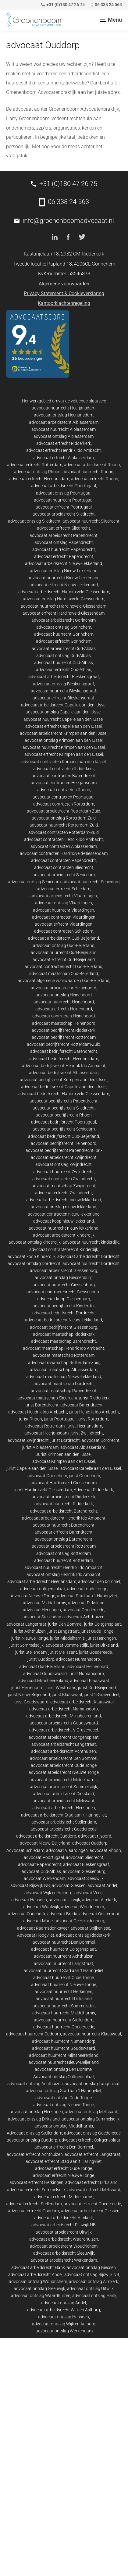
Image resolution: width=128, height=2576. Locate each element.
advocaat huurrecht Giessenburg (64, 1284)
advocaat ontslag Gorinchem (63, 627)
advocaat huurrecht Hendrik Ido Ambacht (63, 1567)
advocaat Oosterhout (99, 1913)
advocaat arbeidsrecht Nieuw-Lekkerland (63, 563)
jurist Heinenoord (27, 1687)
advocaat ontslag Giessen (91, 2267)
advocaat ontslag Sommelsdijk (90, 2119)
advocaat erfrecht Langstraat (92, 2154)
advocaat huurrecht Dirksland (64, 1998)
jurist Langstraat (63, 1631)
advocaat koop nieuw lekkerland (63, 1221)
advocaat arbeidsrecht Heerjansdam (41, 1581)
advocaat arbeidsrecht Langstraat (63, 1744)
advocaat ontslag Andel (63, 2302)
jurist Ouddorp (40, 1659)
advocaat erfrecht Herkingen (36, 2182)
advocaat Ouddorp (90, 1843)
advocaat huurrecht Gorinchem (63, 634)
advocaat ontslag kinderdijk (35, 1242)
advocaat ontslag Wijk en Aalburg (63, 2323)
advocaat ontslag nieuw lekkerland (63, 1206)
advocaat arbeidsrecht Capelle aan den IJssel (63, 704)
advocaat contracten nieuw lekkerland (64, 1214)
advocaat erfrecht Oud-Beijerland (64, 959)
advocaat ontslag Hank (94, 2295)
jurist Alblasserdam (40, 1447)
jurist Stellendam (31, 1652)
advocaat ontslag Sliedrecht (34, 521)
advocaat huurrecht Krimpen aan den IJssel (64, 747)
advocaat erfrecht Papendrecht (63, 556)
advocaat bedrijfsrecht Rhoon (64, 1115)
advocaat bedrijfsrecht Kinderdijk (64, 1305)
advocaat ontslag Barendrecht (63, 1539)
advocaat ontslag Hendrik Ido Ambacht (64, 1574)
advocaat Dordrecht (100, 1440)
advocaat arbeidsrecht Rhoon (92, 464)
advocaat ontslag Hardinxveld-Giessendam (63, 598)
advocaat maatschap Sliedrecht (47, 1397)
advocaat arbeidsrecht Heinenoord (63, 987)
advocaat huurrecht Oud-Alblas (63, 662)
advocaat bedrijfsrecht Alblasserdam (63, 1072)
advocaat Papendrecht (39, 1864)
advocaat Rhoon (105, 1850)
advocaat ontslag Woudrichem (38, 2281)
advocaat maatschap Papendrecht (64, 1390)
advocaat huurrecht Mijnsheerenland (63, 2055)
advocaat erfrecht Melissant (93, 2189)
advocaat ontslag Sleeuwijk (39, 2288)
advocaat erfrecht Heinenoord (63, 1008)
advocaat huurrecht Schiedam (90, 881)
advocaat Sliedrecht (84, 1857)
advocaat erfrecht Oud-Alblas (63, 669)
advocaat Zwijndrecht (28, 1440)
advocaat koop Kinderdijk (31, 1256)
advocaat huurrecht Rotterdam (63, 1560)
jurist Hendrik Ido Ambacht (94, 1411)
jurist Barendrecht (42, 1404)
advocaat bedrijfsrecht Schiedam (64, 1129)
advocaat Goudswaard (45, 1673)
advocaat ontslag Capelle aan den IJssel (63, 711)
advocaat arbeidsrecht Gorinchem (63, 620)
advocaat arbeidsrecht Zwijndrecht (64, 1157)
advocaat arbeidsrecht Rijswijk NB (63, 2224)
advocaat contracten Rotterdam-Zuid (63, 832)
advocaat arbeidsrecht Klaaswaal (82, 1701)
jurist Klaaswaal (67, 1694)
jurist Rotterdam (92, 1419)
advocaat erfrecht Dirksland (91, 2182)
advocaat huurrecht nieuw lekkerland (63, 1228)
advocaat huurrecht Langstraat (63, 1963)
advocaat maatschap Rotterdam (63, 1355)
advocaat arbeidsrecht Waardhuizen (63, 2239)
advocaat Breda (62, 1913)
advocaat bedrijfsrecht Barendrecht (63, 1051)
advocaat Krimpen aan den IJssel (63, 1461)
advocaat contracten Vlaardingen (63, 917)
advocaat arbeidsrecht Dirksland (63, 1793)
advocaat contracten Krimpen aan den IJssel (63, 761)
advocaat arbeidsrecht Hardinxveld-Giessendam (63, 591)
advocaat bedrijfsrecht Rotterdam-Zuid (63, 1044)
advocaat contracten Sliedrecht (63, 867)
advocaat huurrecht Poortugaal (64, 500)
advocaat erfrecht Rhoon (94, 478)
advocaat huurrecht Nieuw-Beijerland (64, 2062)
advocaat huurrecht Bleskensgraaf (63, 690)
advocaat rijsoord (94, 1836)
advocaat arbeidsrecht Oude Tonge (64, 1765)
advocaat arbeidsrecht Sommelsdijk (63, 1786)
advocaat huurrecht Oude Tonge (63, 1977)
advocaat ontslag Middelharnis (63, 2126)
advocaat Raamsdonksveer (43, 1928)
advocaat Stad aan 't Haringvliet (87, 1595)
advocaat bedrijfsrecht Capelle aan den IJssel (63, 1086)
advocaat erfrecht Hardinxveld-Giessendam (64, 613)
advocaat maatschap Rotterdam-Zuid (63, 1362)
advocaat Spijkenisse (90, 1928)
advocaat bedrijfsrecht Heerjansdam (63, 1058)
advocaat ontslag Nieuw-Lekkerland (64, 570)
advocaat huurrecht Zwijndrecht (63, 1171)
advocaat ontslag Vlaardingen (63, 902)
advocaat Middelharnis (44, 1602)
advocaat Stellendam (42, 1616)
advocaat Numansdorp (78, 1659)
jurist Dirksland (104, 1645)
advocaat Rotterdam (45, 1426)
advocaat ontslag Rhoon (37, 471)
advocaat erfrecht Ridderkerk (63, 443)
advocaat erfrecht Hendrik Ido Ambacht (63, 450)
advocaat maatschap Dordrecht (64, 1383)
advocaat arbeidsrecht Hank (38, 2267)
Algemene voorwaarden (64, 284)
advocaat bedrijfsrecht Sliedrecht (64, 1108)
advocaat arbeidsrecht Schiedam (64, 874)
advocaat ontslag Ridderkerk (83, 1935)
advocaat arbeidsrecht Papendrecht (64, 535)
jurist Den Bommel (65, 1624)
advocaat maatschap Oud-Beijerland (63, 973)
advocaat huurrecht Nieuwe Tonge (63, 1984)
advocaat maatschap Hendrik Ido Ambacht (63, 1348)
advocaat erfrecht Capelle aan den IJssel (63, 726)
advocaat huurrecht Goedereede (63, 2026)
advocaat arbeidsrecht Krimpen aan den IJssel (63, 733)
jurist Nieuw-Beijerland (29, 1694)
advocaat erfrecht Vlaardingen (63, 924)
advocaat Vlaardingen (67, 1850)
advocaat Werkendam (45, 1878)
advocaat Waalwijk (41, 1906)
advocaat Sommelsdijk (66, 1645)
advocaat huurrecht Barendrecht (63, 1525)
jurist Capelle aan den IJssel (32, 1468)
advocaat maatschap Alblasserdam (63, 1369)
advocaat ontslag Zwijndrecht (63, 1164)
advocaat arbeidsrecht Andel (35, 2274)
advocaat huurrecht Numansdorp (63, 2041)
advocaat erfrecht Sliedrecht (63, 528)
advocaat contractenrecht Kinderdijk (63, 1249)
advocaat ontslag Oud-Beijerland (63, 945)
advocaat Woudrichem (82, 1906)
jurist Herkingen (101, 1638)
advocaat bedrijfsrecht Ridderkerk (63, 1030)
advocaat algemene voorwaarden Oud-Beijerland (63, 980)
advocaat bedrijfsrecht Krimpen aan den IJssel (63, 1079)
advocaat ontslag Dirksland (34, 2119)
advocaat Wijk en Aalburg (48, 1892)
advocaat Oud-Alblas (41, 1871)
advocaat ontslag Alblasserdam (64, 436)
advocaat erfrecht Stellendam (34, 2203)
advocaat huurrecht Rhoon (87, 471)
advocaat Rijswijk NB (30, 1885)
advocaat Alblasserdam (82, 1447)
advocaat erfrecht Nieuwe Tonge (63, 2175)
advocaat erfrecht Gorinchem (63, 641)
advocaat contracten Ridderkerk (63, 768)
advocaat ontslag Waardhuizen (40, 2295)
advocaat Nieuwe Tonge (32, 1595)
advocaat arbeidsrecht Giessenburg (63, 1270)
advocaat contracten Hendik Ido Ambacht (63, 839)
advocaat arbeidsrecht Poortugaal (63, 485)
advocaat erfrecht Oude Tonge (63, 2168)
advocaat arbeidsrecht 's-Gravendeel (63, 1729)
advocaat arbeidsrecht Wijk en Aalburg (63, 2309)
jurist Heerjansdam (84, 1426)
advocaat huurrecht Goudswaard (63, 2048)
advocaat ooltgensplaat (42, 1588)
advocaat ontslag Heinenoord (64, 994)
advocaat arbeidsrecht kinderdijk (63, 1235)
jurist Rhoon (30, 1419)
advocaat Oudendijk (26, 1913)
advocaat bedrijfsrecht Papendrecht (64, 1101)
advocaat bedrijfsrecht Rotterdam (64, 1037)
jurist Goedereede (95, 1652)
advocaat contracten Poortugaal (63, 797)
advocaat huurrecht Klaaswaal (92, 2033)
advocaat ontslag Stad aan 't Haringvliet (63, 2090)
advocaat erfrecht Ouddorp (33, 2210)
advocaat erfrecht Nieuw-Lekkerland (64, 584)
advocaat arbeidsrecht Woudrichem (64, 2246)
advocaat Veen (88, 1892)
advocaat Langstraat (26, 1624)
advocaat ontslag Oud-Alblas (63, 655)
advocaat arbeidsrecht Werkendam (63, 2260)
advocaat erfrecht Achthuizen (35, 2154)
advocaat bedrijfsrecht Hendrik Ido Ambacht (63, 1065)
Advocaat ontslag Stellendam (34, 2133)
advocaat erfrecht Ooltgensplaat (89, 2140)
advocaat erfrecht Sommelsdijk (36, 2189)
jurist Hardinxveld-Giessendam (43, 1489)
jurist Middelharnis (67, 1638)
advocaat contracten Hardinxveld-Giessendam (64, 853)
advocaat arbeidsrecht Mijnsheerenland (63, 1715)
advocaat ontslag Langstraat (92, 2083)
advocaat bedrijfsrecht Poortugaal (63, 1122)
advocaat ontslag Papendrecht (63, 542)
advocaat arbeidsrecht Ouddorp (46, 1836)
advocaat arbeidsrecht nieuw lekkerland (63, 1199)
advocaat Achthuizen (84, 1616)
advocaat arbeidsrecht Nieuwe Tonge (64, 1772)
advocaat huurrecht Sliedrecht (90, 521)
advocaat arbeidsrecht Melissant (63, 1800)
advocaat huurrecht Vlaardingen (63, 910)
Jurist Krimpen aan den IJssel (63, 1454)
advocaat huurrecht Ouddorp (33, 2033)
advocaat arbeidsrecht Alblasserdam (63, 422)
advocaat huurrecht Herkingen (63, 1991)
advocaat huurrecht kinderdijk (90, 1242)
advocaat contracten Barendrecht (64, 775)
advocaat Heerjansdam (46, 1433)
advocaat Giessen (69, 1885)
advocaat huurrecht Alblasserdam (63, 429)
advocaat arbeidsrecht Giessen (90, 2210)
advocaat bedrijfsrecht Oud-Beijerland (63, 1136)
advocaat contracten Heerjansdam (64, 782)
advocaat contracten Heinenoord (63, 1015)
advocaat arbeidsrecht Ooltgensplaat (64, 1737)
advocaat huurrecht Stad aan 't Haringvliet (64, 1970)
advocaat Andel (102, 1885)
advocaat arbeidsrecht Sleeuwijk (63, 2253)
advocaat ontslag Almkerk (93, 2281)
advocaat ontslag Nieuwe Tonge (63, 2104)
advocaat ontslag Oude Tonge (63, 2097)
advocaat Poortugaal (44, 1857)
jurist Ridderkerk (94, 1397)
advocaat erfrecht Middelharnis (63, 2196)
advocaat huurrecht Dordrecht (91, 1263)
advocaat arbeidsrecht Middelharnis (64, 1779)
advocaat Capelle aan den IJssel (90, 1468)
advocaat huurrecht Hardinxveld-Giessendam (63, 606)
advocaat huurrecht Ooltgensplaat (63, 1949)
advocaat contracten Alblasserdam (63, 846)
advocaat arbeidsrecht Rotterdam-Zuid (63, 811)
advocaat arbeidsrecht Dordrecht (88, 1256)
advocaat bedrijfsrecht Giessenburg (63, 1327)
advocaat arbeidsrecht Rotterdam (64, 1546)
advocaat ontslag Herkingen (36, 2111)
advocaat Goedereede (83, 1609)
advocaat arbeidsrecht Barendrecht (63, 1511)
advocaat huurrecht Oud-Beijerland (64, 952)
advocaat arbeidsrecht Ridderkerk (63, 1496)
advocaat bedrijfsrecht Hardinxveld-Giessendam (63, 1093)
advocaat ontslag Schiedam (34, 881)
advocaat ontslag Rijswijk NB (91, 2274)
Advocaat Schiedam (25, 1850)
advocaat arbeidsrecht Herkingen (63, 1807)
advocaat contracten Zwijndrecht (63, 1178)
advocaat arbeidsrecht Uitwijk (64, 2232)
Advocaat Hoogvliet (35, 1935)
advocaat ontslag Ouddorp (32, 2140)
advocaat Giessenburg (84, 1871)
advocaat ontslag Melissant (91, 2111)
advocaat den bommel (99, 1581)
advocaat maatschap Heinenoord (63, 1023)
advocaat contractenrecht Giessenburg (64, 1291)
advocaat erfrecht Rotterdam (34, 464)
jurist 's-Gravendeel (101, 1694)
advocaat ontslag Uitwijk (90, 2288)
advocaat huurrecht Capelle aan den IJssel (63, 719)
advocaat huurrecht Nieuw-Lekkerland (64, 577)
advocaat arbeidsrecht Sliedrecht (64, 514)
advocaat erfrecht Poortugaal (64, 507)
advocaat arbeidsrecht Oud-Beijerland (63, 938)
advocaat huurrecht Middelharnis (63, 2012)
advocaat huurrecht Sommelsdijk (64, 2005)
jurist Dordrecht (65, 1440)
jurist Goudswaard (30, 1701)
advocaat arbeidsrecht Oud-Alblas (64, 648)
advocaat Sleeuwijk (85, 1878)
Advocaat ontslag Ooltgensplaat (63, 2076)
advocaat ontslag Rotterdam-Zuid (64, 818)
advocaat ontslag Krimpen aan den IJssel (64, 740)
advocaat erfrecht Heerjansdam (39, 478)
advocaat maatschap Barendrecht (63, 1341)
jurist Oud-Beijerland (97, 1687)
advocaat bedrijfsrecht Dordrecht (63, 1312)
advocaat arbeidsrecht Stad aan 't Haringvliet (63, 1815)
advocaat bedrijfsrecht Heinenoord (63, 1143)
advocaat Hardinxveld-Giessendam (63, 1482)
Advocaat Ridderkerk (93, 1489)
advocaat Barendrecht (81, 1404)
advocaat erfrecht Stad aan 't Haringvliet (64, 2161)
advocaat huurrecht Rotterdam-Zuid (64, 825)
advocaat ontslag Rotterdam (63, 1553)
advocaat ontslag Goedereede (92, 2133)
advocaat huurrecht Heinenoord (64, 1001)
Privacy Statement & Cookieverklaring (64, 293)
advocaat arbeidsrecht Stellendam (63, 1822)
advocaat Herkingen (42, 1609)
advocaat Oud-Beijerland (42, 1666)
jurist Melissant (62, 1652)
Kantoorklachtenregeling (64, 303)
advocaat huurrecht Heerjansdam (63, 408)
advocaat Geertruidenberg (79, 1920)
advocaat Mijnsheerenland (43, 1680)
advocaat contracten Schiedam (63, 931)
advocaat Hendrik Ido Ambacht (37, 1411)
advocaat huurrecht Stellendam (63, 2019)
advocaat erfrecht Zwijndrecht (63, 1192)
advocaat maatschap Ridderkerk (63, 1334)
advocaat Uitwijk (64, 1899)
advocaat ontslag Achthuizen (35, 2083)
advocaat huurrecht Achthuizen (64, 1956)
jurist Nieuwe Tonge (29, 1638)
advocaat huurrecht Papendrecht (63, 549)
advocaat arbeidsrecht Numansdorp (63, 1708)
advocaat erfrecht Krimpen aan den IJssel (63, 754)
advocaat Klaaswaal (89, 1680)
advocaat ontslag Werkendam (64, 2330)
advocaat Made (38, 1920)
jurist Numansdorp (86, 1673)
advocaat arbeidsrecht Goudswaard (64, 1722)
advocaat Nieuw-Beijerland (45, 1843)
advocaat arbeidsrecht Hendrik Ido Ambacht (63, 1518)
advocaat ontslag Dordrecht (34, 1263)
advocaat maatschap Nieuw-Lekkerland (63, 1376)
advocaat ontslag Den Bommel (64, 2069)
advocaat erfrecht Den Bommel (63, 2147)
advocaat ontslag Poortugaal (63, 493)
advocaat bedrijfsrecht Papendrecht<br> (64, 1150)
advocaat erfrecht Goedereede (92, 2203)
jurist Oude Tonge (97, 1631)
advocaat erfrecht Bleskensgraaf (63, 697)
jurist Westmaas (60, 1687)
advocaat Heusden (29, 1899)
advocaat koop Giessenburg (63, 1298)
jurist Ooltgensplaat (102, 1624)
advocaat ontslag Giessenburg (64, 1277)
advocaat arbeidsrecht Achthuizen (63, 1751)
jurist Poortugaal (60, 1419)
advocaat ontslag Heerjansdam (63, 415)
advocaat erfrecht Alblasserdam (63, 457)
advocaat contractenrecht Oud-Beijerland (63, 966)
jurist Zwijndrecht (86, 1433)
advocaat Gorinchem (47, 1475)
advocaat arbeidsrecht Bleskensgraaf (63, 676)
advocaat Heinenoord (87, 1666)
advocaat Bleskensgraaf (86, 1864)
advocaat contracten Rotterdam (63, 804)
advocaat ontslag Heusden (63, 2316)
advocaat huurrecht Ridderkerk (63, 1503)
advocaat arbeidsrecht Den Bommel (63, 1758)
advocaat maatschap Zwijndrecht (63, 1185)
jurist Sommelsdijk (26, 1645)
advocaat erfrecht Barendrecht (63, 1532)
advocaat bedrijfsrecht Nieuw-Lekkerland (63, 1319)
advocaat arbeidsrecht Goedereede (63, 1829)
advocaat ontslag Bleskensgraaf (63, 683)
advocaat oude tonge (87, 1588)
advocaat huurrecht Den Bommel (64, 1942)
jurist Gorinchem (84, 1475)
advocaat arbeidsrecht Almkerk (63, 2217)
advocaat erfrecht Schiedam (63, 888)
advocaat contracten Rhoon (63, 789)
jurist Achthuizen (30, 1631)
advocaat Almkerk (99, 1899)
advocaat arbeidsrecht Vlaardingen (63, 895)
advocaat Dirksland (86, 1602)
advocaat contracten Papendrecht (63, 860)
